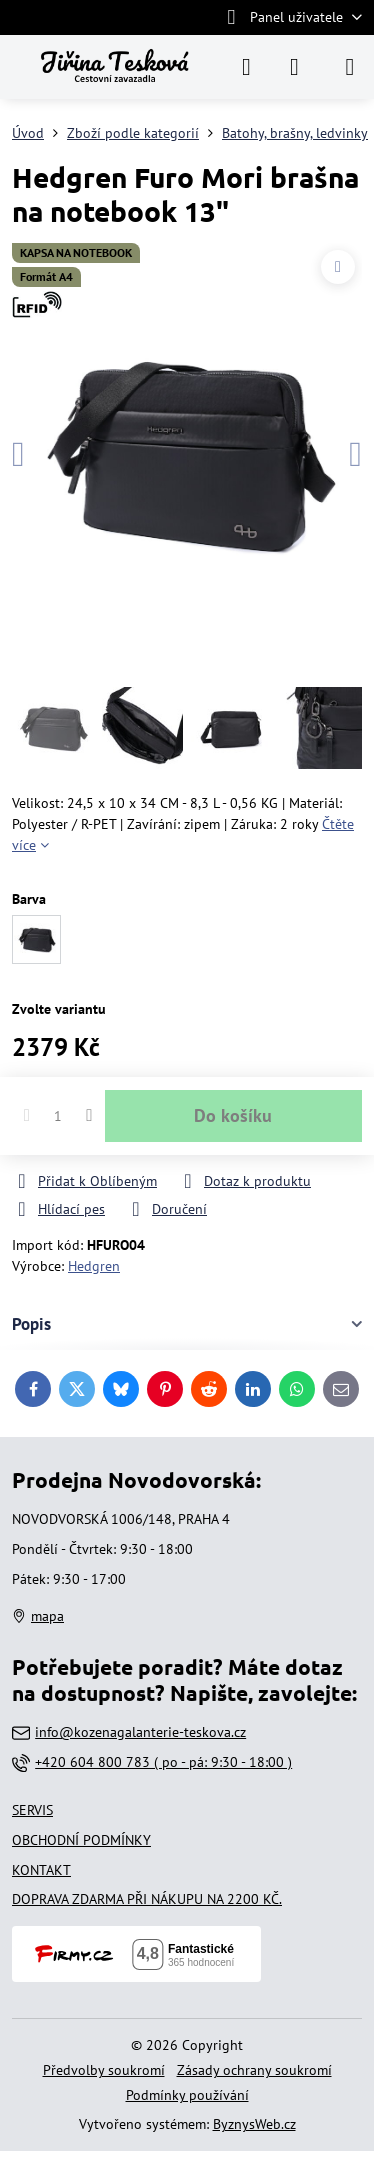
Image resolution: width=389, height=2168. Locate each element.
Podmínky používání (187, 2095)
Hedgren (94, 1266)
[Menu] (350, 67)
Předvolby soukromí (104, 2070)
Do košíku (233, 1115)
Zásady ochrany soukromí (254, 2070)
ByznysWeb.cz (254, 2124)
